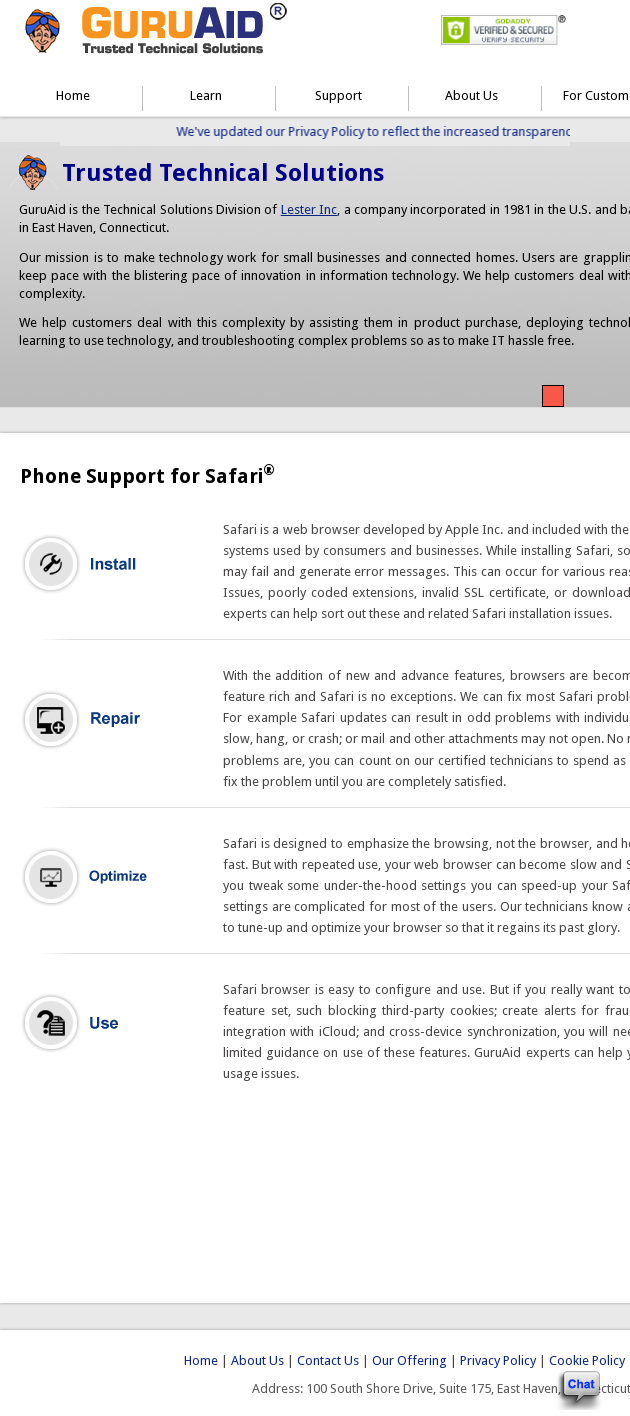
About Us (471, 95)
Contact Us (328, 1360)
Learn (206, 95)
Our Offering (409, 1360)
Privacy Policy (498, 1360)
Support (338, 95)
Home (73, 95)
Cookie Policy (587, 1360)
